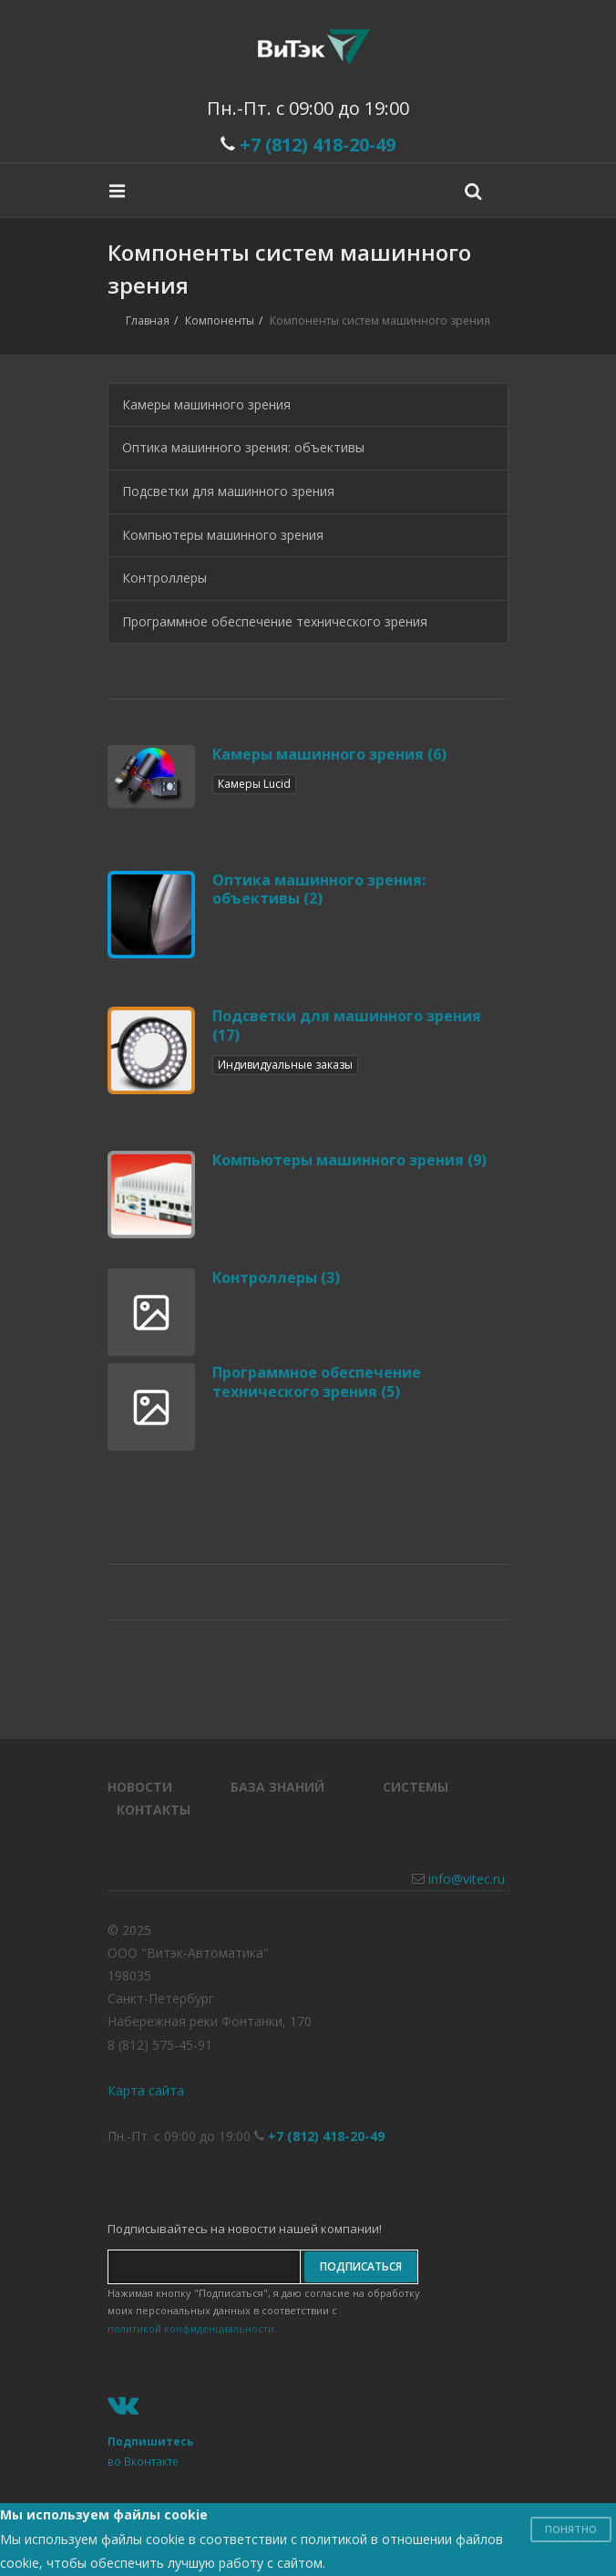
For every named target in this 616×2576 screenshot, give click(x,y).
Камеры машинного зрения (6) (329, 754)
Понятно (571, 2529)
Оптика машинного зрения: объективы (243, 447)
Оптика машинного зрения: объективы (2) (319, 889)
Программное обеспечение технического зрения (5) (316, 1382)
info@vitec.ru (466, 1879)
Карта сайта (146, 2090)
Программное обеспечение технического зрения (274, 621)
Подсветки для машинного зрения (228, 491)
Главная (147, 320)
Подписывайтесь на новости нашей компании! (245, 2228)
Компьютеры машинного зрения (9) (349, 1160)
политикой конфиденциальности (191, 2328)
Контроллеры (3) (276, 1277)
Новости (140, 1786)
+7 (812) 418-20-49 (317, 144)
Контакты (153, 1809)
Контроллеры (164, 577)
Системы (415, 1786)
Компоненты (219, 320)
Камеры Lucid (254, 783)
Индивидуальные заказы (285, 1064)
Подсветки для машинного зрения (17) (346, 1025)
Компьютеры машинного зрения (222, 534)
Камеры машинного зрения (206, 404)
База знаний (277, 1786)
